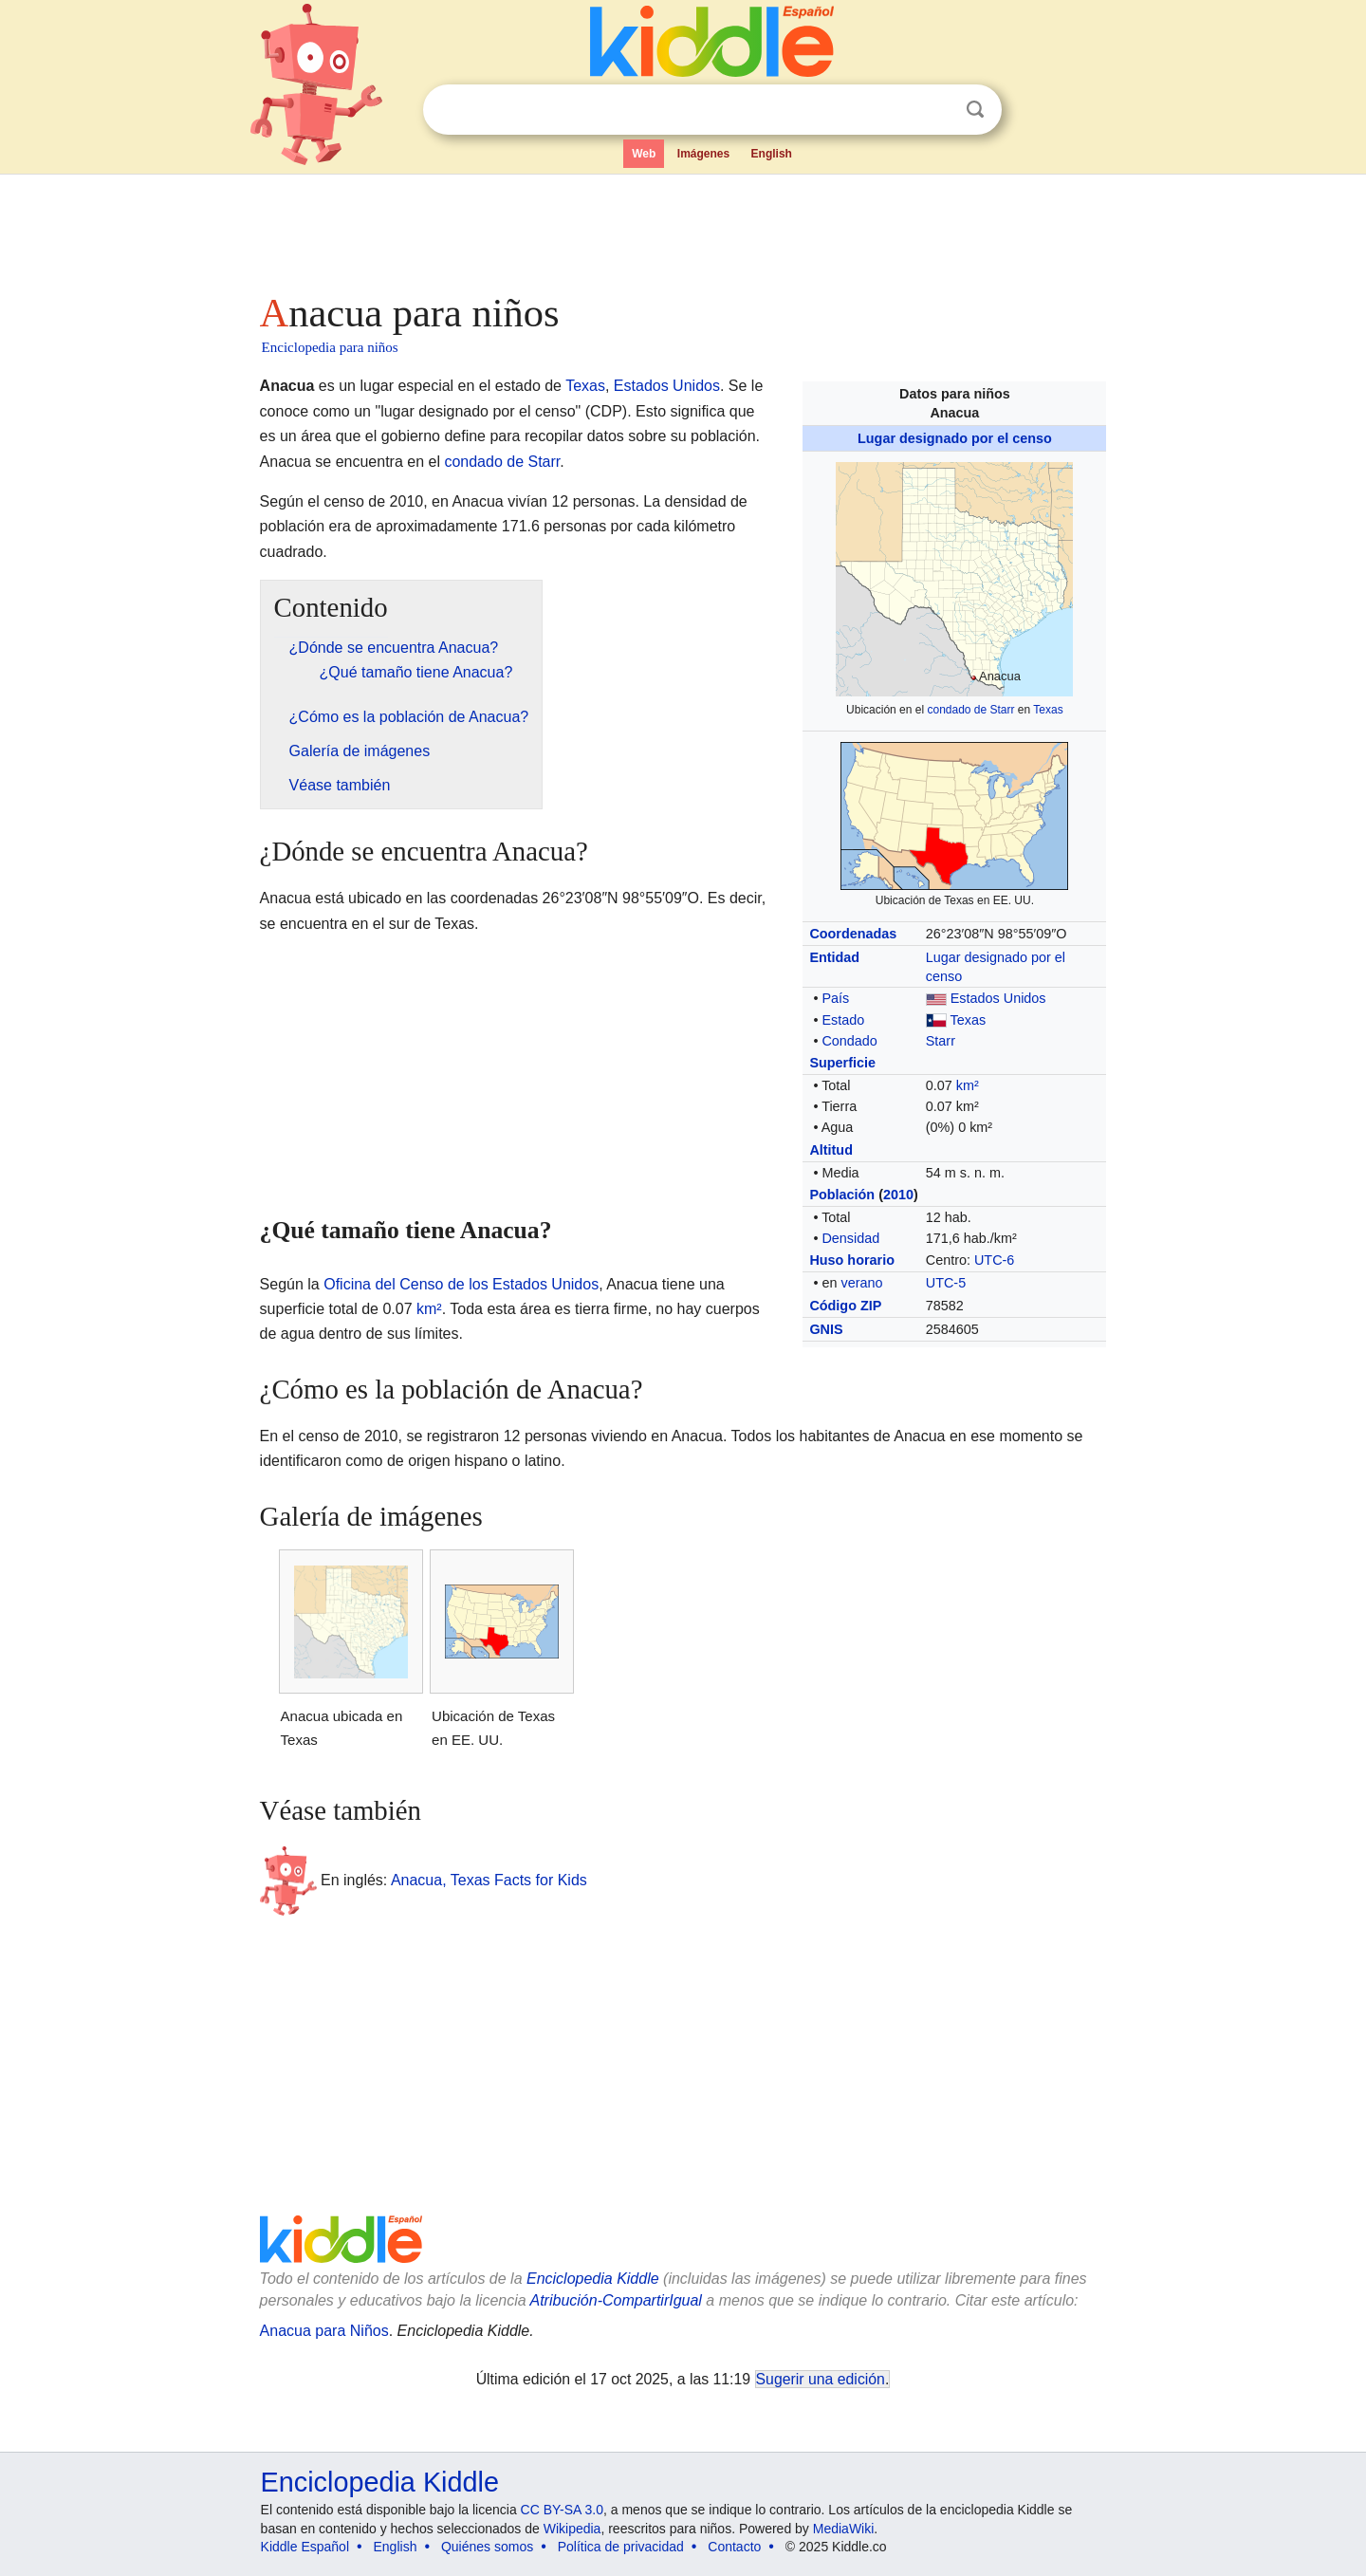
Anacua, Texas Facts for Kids (489, 1880)
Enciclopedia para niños (330, 347)
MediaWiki (844, 2528)
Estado (842, 1020)
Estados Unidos (998, 998)
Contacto (734, 2546)
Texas (1047, 709)
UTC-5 (946, 1282)
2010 (898, 1194)
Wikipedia (572, 2528)
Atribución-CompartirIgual (616, 2300)
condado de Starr (970, 709)
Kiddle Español (305, 2546)
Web (643, 153)
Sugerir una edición (820, 2379)
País (835, 998)
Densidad (850, 1238)
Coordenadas (852, 933)
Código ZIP (845, 1305)
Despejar (936, 110)
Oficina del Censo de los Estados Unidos (461, 1284)
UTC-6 (994, 1260)
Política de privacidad (621, 2546)
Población (842, 1194)
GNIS (825, 1329)
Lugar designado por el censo (955, 438)
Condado (849, 1040)
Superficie (842, 1062)
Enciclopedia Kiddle (592, 2278)
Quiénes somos (487, 2546)
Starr (940, 1040)
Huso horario (852, 1260)
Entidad (834, 957)
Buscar (975, 109)
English (771, 153)
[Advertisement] (682, 228)
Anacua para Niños (324, 2331)
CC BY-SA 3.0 (562, 2509)
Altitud (831, 1150)
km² (967, 1085)
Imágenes (703, 153)
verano (861, 1282)
